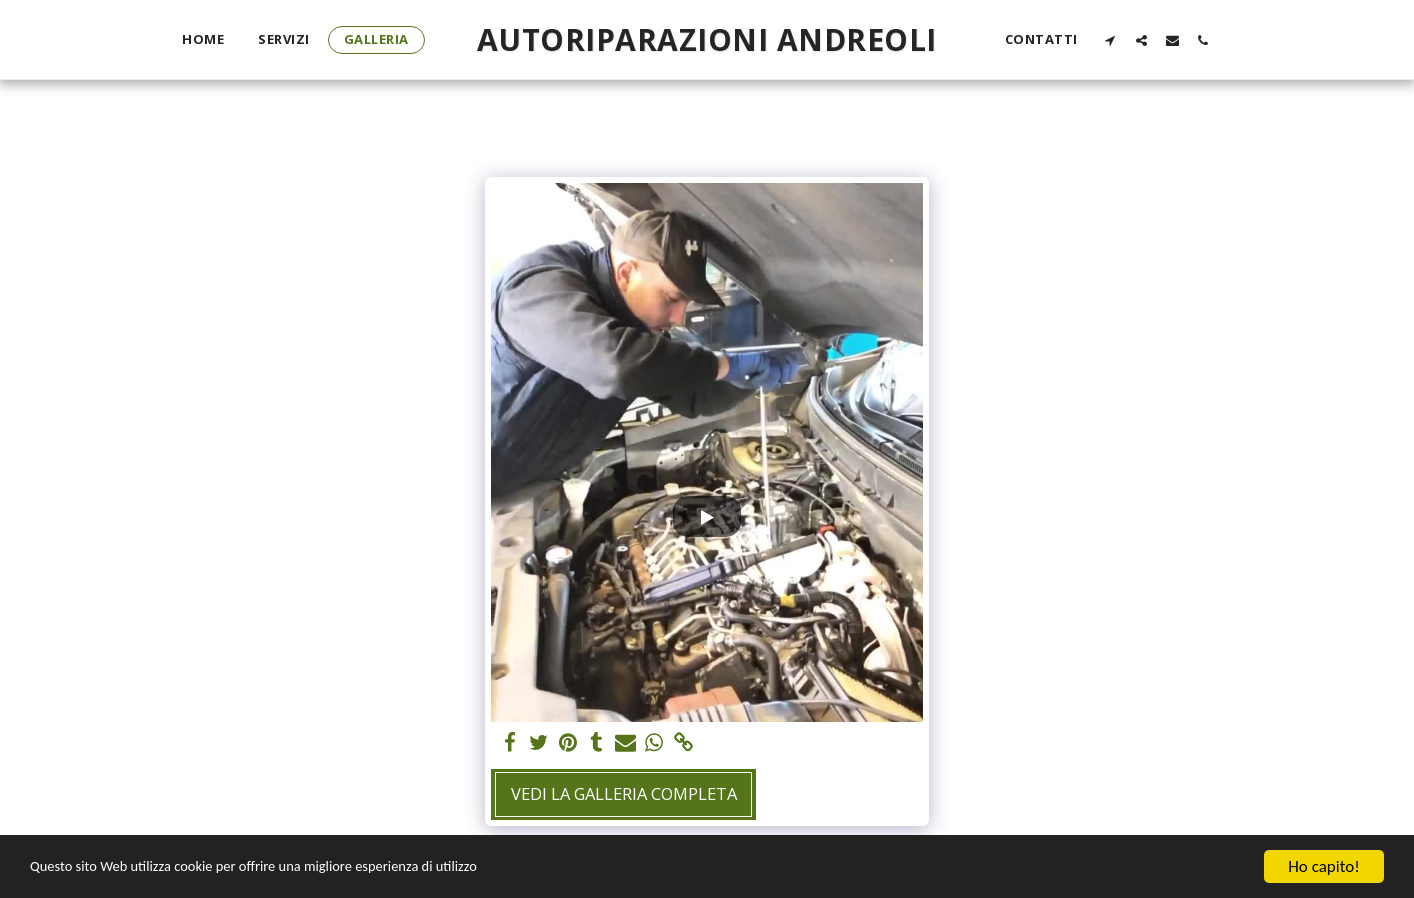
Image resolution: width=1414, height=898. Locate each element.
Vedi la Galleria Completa (624, 793)
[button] (1110, 40)
